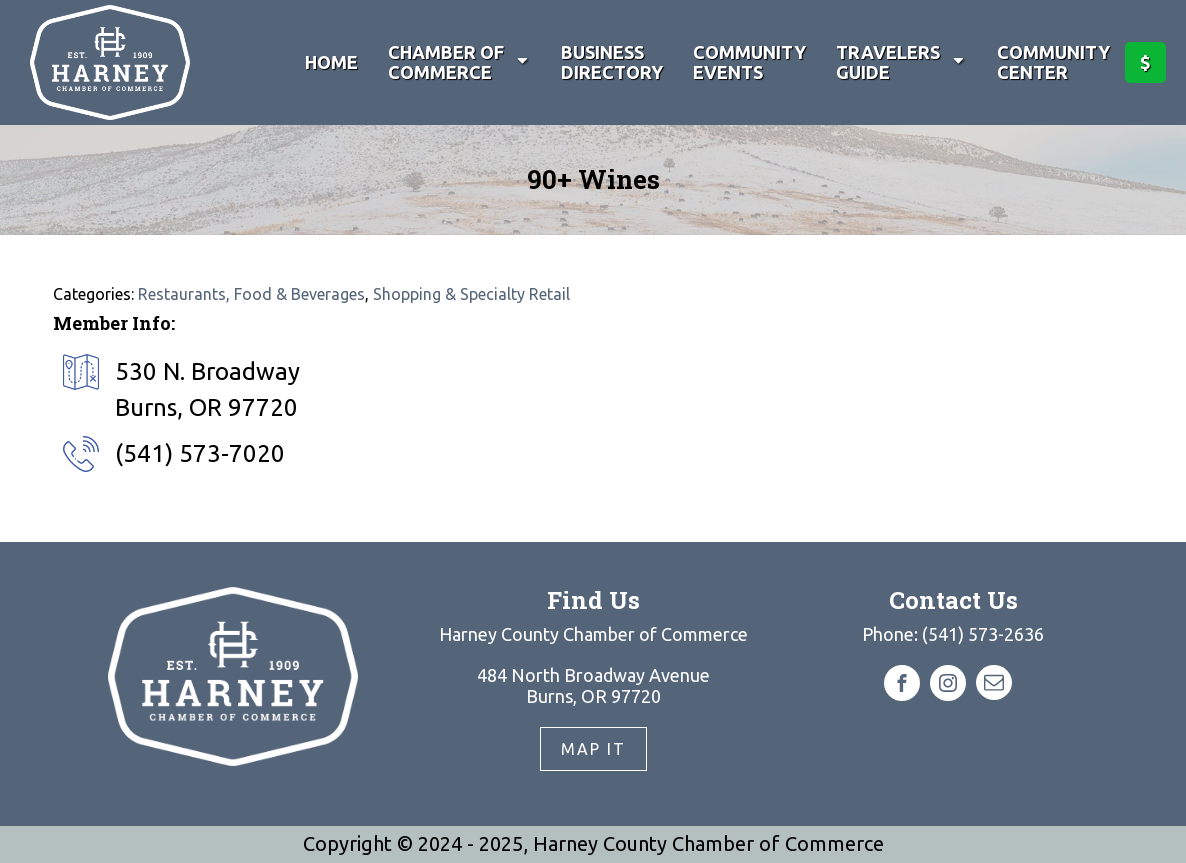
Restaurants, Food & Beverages (251, 294)
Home (331, 62)
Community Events (749, 62)
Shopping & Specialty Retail (471, 294)
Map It (593, 749)
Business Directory (612, 62)
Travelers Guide (901, 62)
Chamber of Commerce (459, 62)
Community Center (1053, 62)
